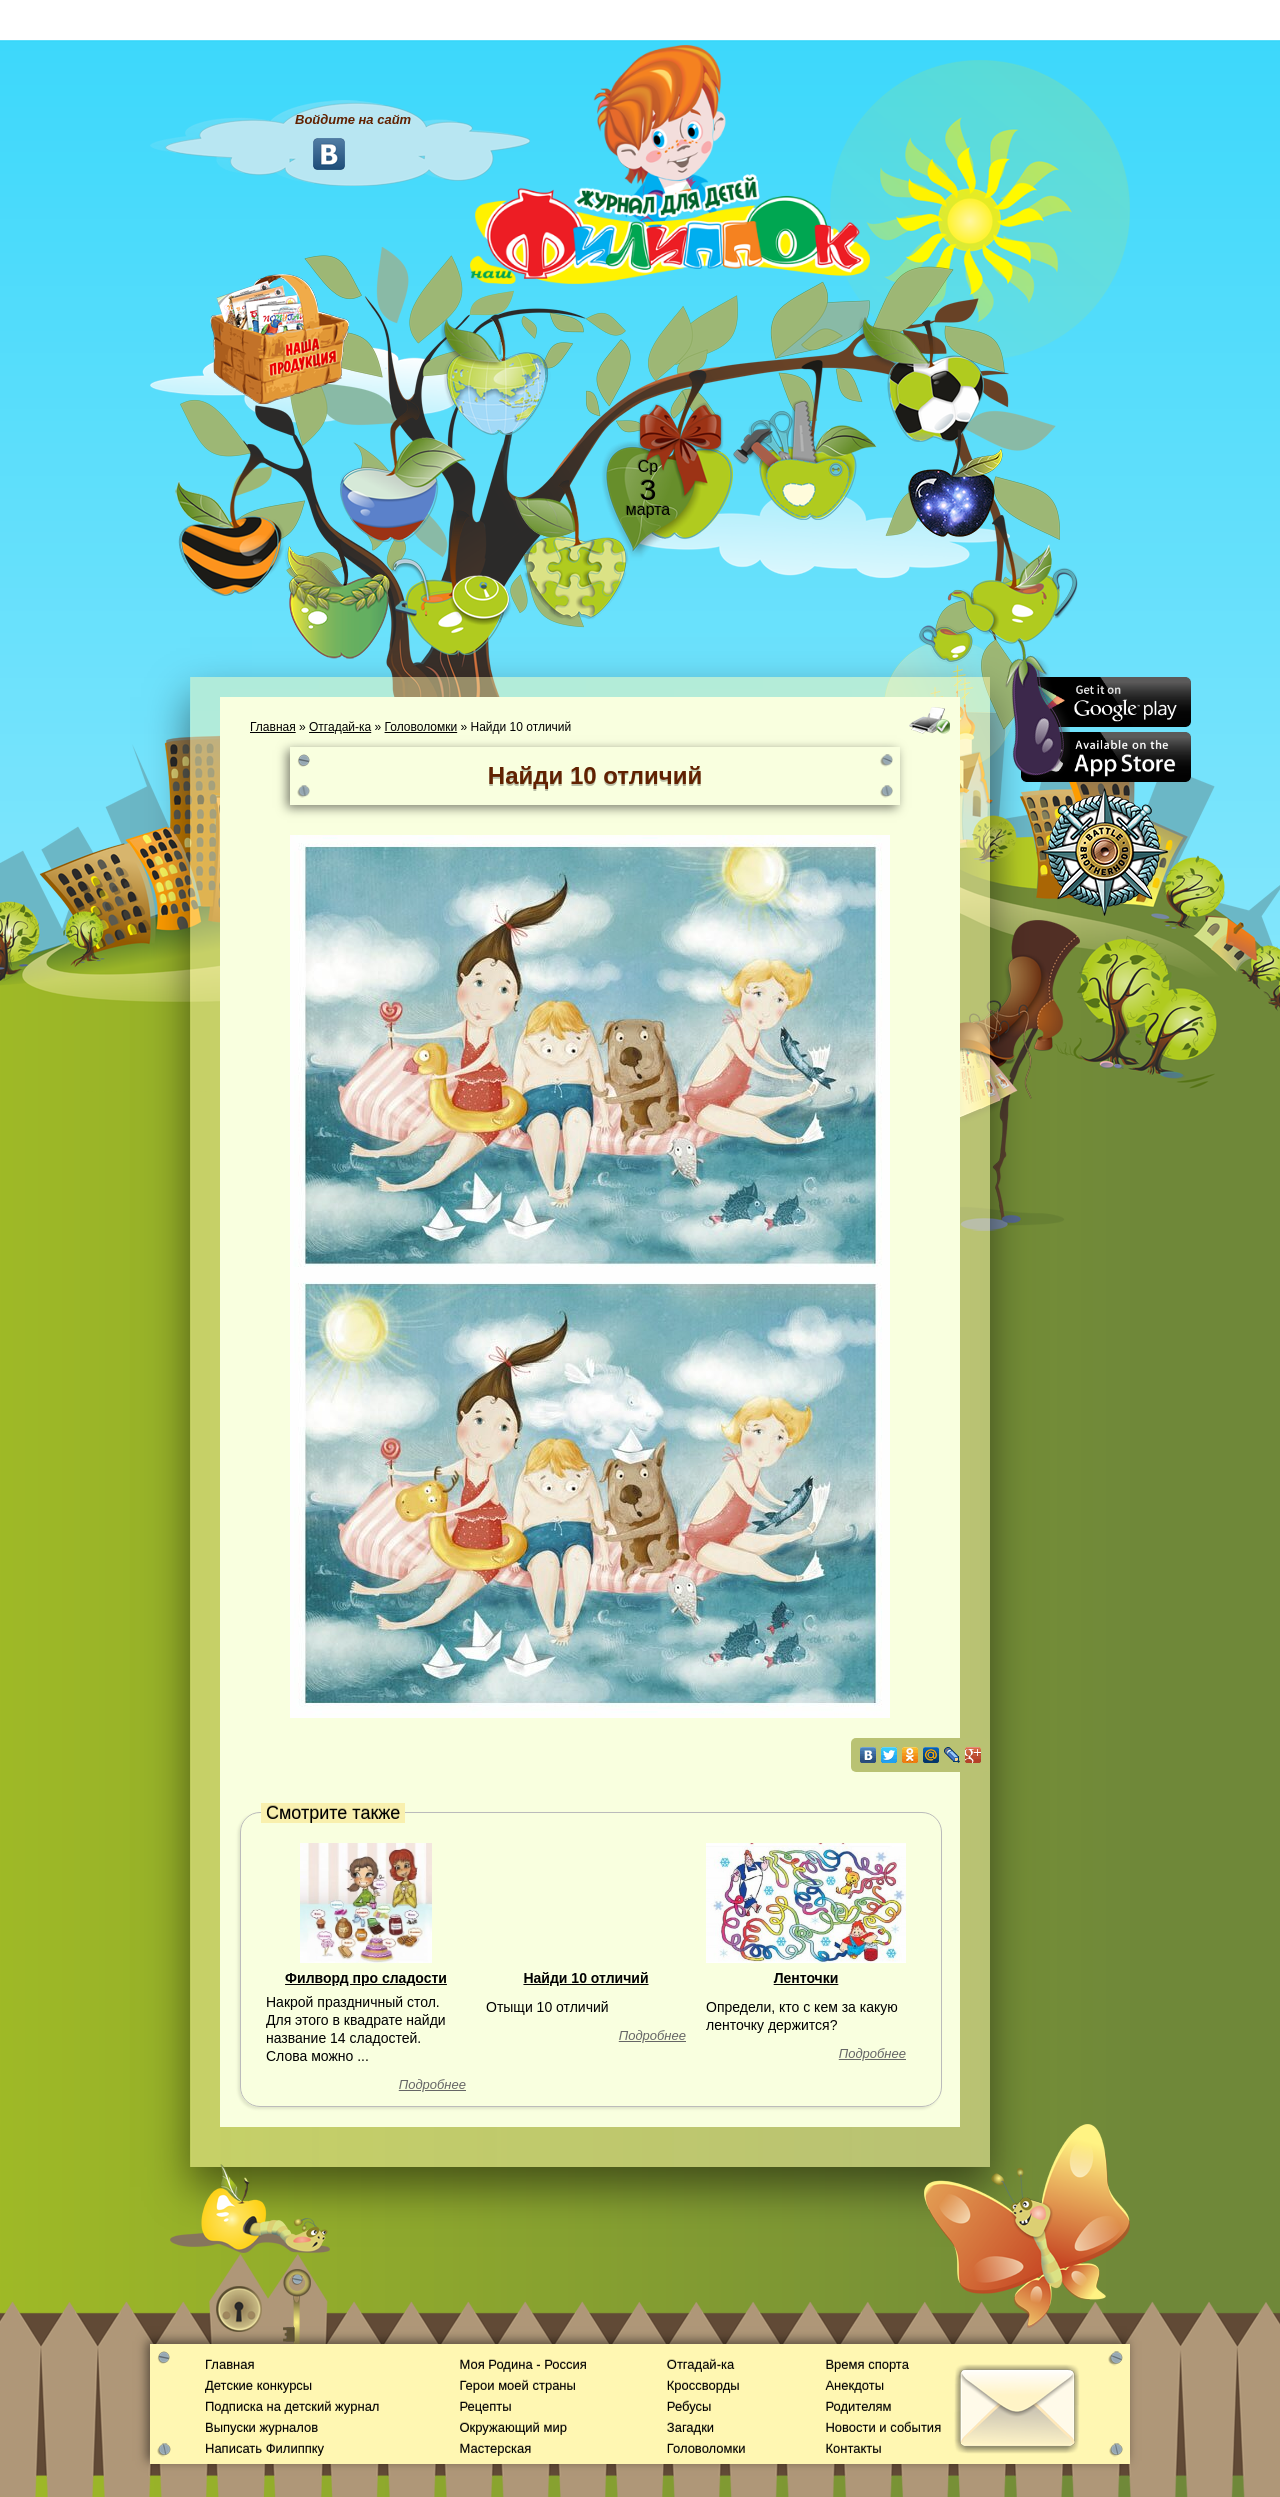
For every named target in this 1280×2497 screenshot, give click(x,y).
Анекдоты (854, 2385)
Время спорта (866, 2364)
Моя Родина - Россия (522, 2364)
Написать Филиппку (264, 2448)
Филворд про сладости (366, 1978)
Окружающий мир (512, 2427)
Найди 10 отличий (585, 1978)
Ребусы (689, 2406)
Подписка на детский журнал (292, 2406)
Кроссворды (703, 2385)
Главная (273, 727)
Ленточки (806, 1978)
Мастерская (495, 2448)
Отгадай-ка (340, 727)
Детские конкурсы (258, 2385)
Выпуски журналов (261, 2427)
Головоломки (421, 727)
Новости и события (883, 2427)
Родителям (858, 2406)
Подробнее (432, 2084)
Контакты (853, 2448)
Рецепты (485, 2406)
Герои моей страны (517, 2385)
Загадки (690, 2427)
